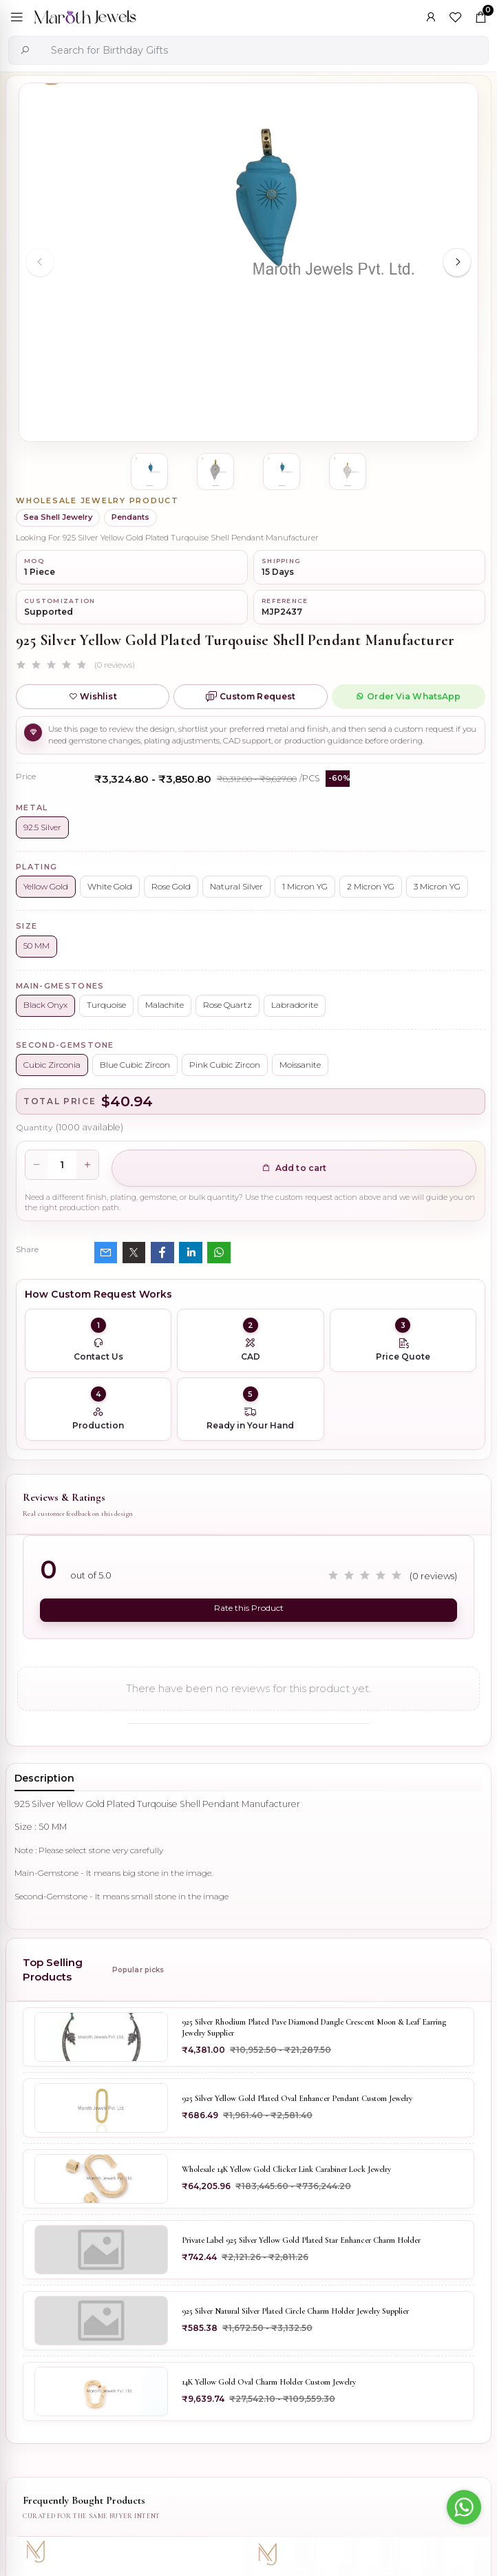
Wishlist (93, 696)
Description (44, 1777)
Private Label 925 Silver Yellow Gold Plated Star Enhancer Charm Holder (301, 2239)
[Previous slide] (40, 262)
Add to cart (294, 1168)
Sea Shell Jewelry (57, 517)
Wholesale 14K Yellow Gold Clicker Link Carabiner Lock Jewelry (286, 2168)
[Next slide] (457, 262)
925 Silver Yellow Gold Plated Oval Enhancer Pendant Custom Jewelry (297, 2097)
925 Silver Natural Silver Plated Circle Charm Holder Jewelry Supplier (295, 2310)
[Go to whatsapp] (464, 2507)
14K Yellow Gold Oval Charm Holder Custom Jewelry (269, 2381)
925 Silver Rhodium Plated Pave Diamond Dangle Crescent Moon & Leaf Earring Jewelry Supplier (314, 2027)
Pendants (130, 517)
